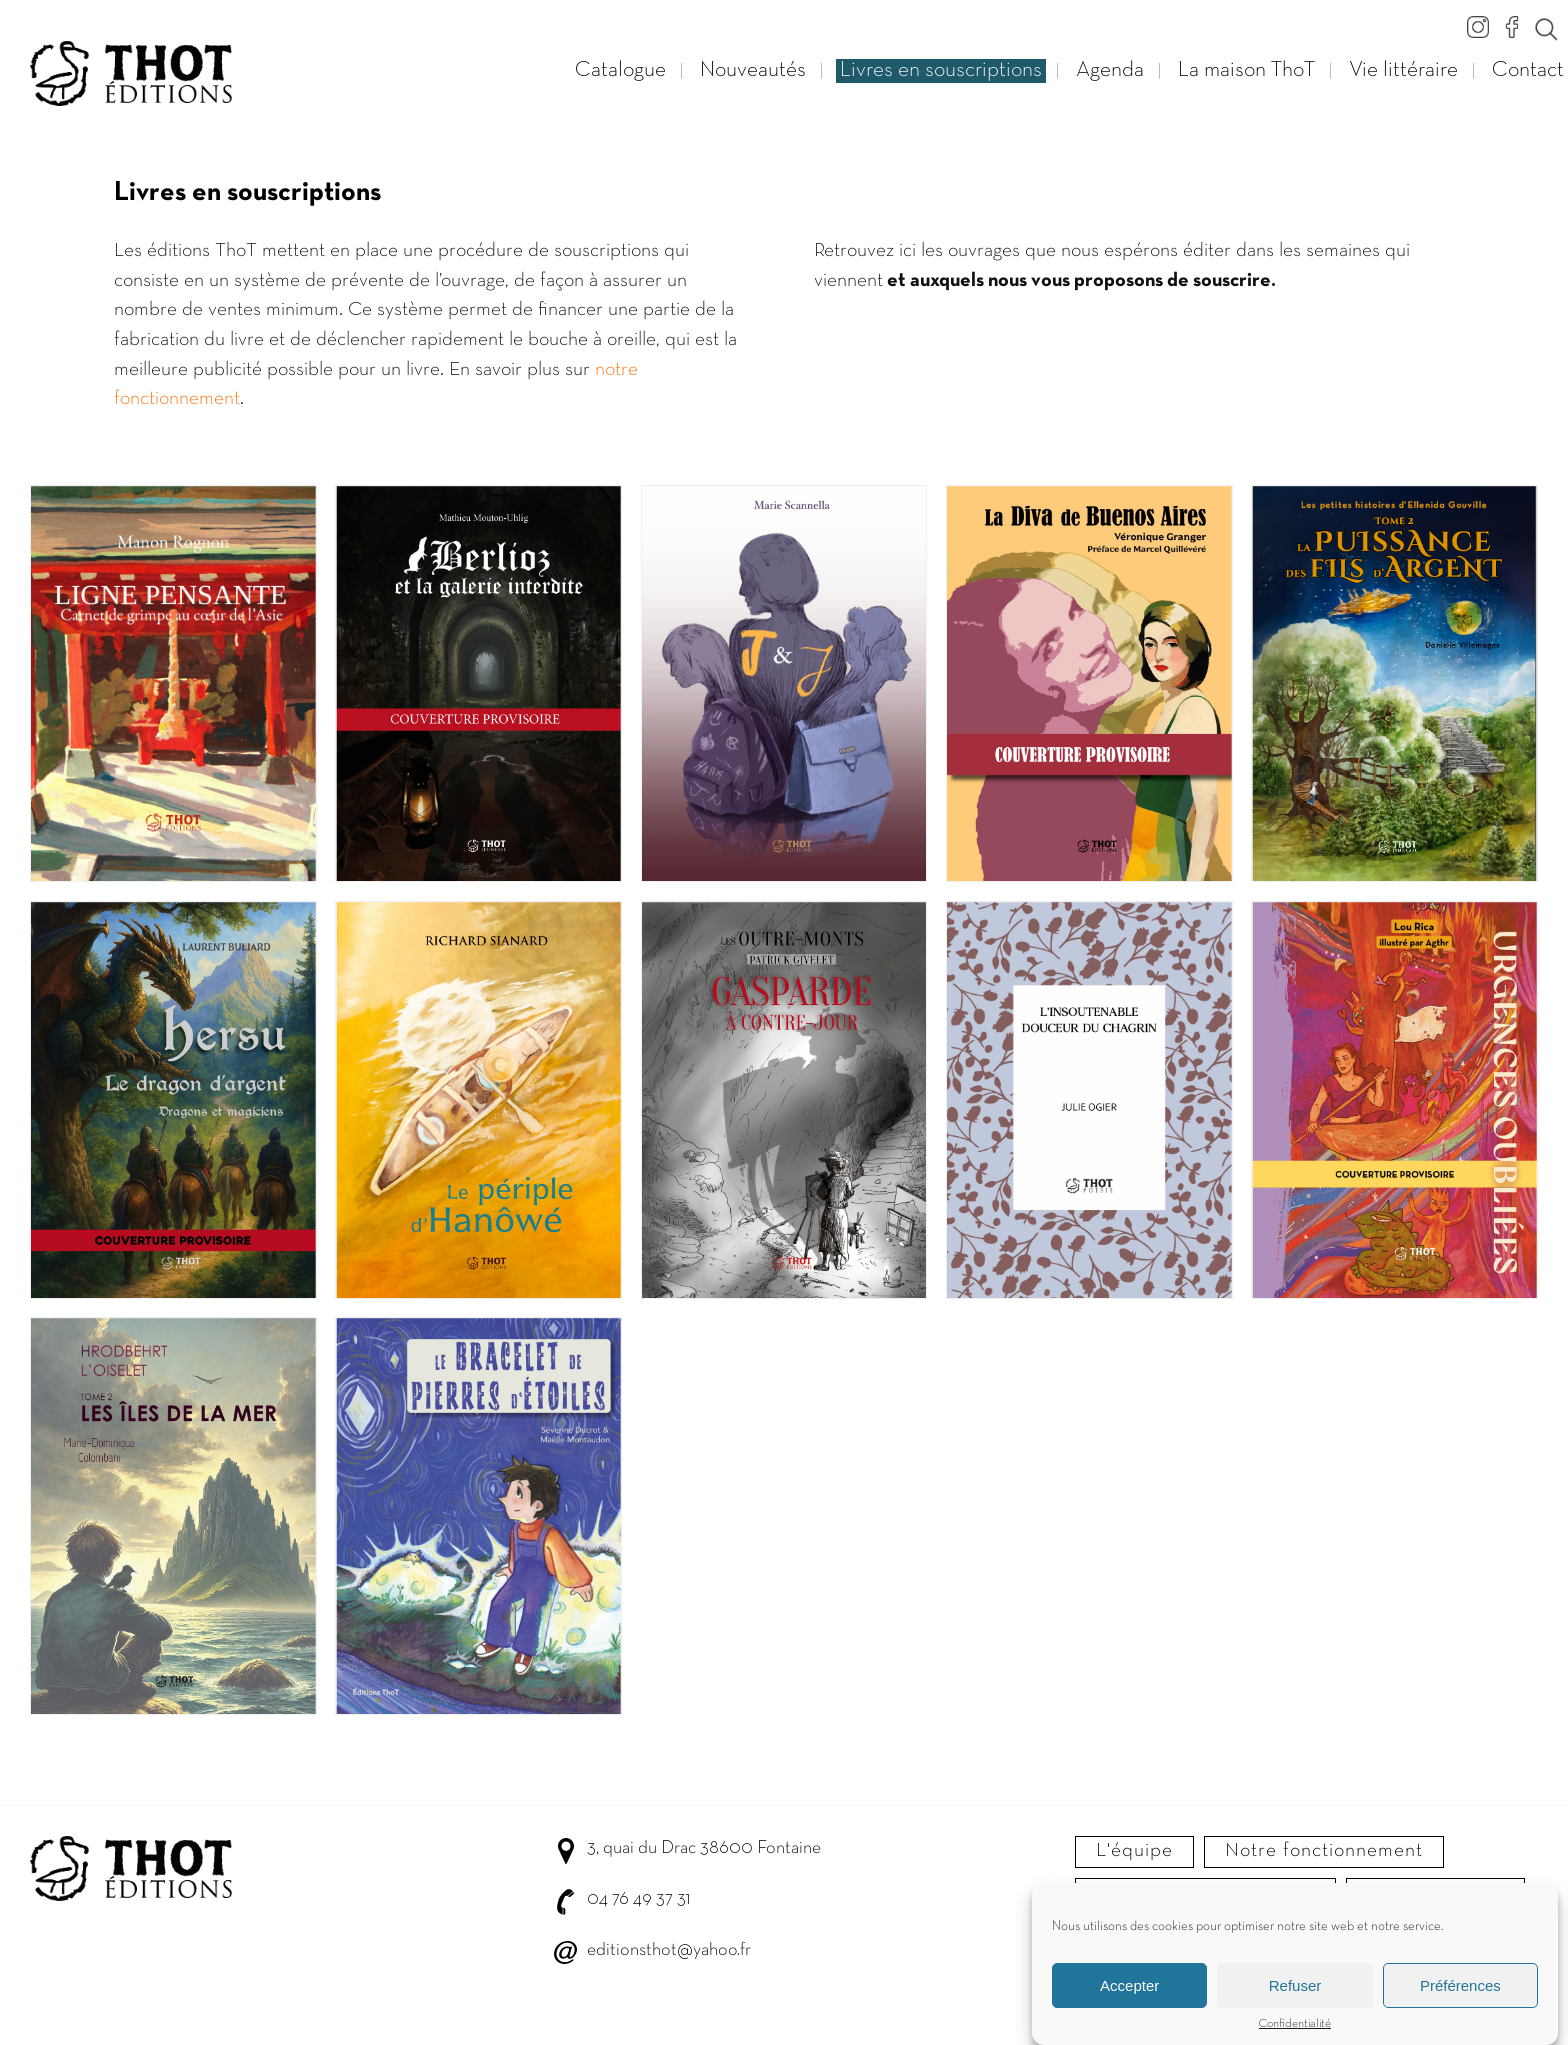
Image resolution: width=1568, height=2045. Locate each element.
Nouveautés (753, 70)
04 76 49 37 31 (638, 1899)
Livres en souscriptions (941, 70)
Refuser (1295, 1985)
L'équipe (1134, 1851)
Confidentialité (1295, 2024)
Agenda (1110, 70)
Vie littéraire (1403, 70)
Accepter (1129, 1985)
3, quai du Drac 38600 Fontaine (704, 1848)
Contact (1528, 70)
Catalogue (620, 70)
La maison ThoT (1246, 70)
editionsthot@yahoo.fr (669, 1950)
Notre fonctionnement (1324, 1851)
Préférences (1460, 1985)
